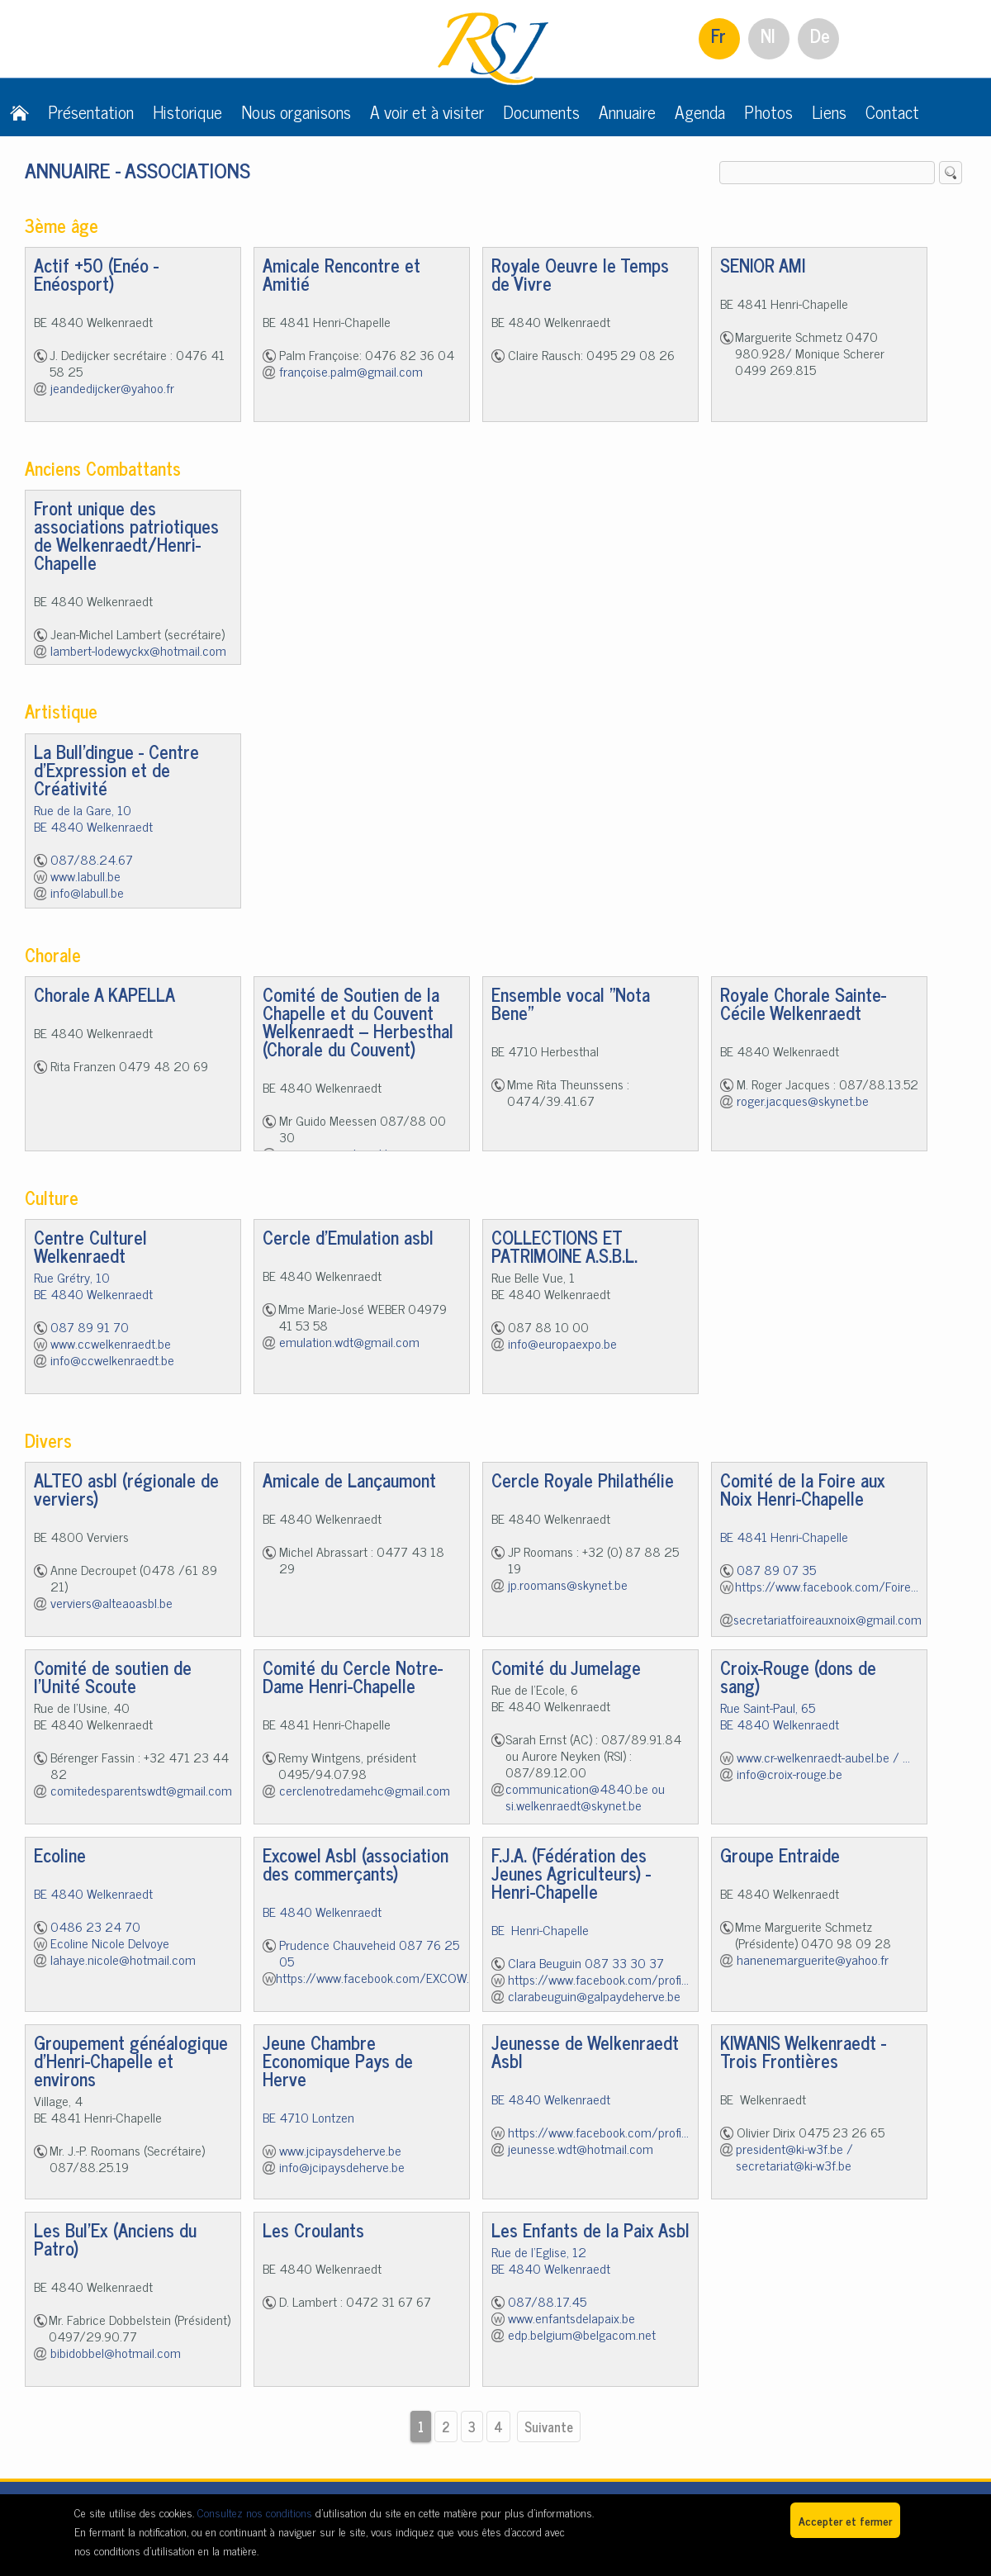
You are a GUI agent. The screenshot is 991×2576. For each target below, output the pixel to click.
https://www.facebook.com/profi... (598, 1979)
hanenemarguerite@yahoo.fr (813, 1959)
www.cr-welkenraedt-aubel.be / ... (823, 1756)
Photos (768, 111)
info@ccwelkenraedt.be (112, 1359)
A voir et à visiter (427, 111)
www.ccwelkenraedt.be (110, 1343)
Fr (718, 35)
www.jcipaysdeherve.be (340, 2150)
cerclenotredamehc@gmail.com (364, 1789)
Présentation (91, 111)
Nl (768, 35)
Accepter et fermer (845, 2520)
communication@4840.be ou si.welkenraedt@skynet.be (585, 1796)
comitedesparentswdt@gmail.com (141, 1789)
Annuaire (627, 111)
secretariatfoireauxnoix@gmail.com (827, 1619)
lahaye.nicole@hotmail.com (123, 1959)
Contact (892, 111)
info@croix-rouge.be (789, 1773)
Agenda (700, 111)
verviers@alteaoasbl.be (111, 1602)
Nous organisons (296, 111)
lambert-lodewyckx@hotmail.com (138, 650)
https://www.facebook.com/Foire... (826, 1585)
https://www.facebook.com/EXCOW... (375, 1977)
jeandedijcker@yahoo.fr (112, 387)
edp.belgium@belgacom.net (582, 2334)
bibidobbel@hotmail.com (115, 2352)
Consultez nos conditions (254, 2511)
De (820, 35)
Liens (829, 111)
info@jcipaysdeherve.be (342, 2166)
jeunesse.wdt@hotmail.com (580, 2148)
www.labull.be (85, 875)
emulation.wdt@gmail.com (349, 1341)
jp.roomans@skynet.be (568, 1584)
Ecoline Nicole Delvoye (109, 1942)
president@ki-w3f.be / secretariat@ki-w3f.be (794, 2156)
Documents (541, 111)
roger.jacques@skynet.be (803, 1100)
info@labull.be (87, 892)
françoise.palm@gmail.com (351, 371)
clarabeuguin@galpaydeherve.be (594, 1995)
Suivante (548, 2426)
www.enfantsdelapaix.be (571, 2317)
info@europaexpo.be (562, 1343)
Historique (187, 111)
